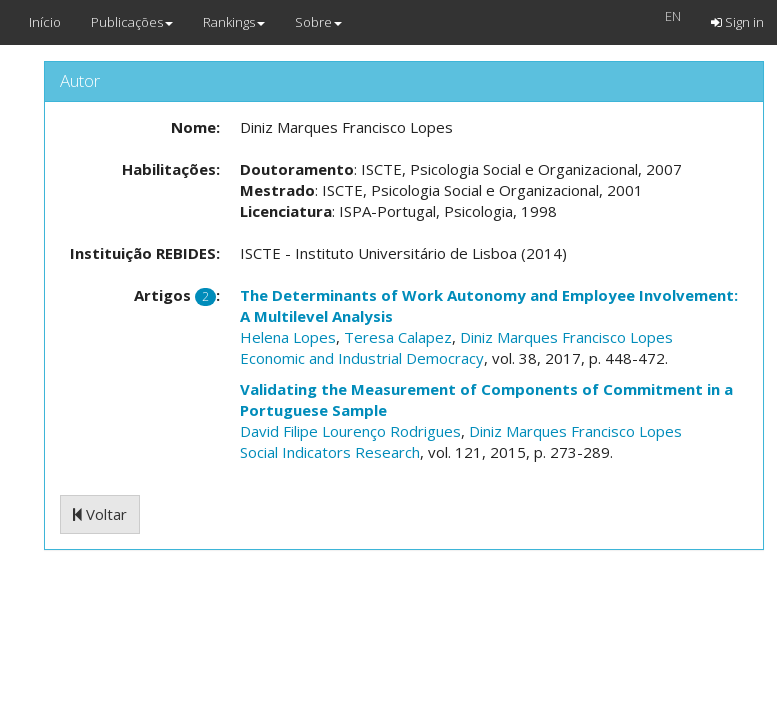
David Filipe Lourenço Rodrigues (350, 431)
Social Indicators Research (330, 452)
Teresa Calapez (398, 337)
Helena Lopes (288, 337)
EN (673, 16)
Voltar (100, 514)
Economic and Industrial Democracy (362, 358)
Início (45, 22)
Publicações (132, 22)
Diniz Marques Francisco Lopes (566, 337)
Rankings (234, 22)
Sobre (318, 22)
